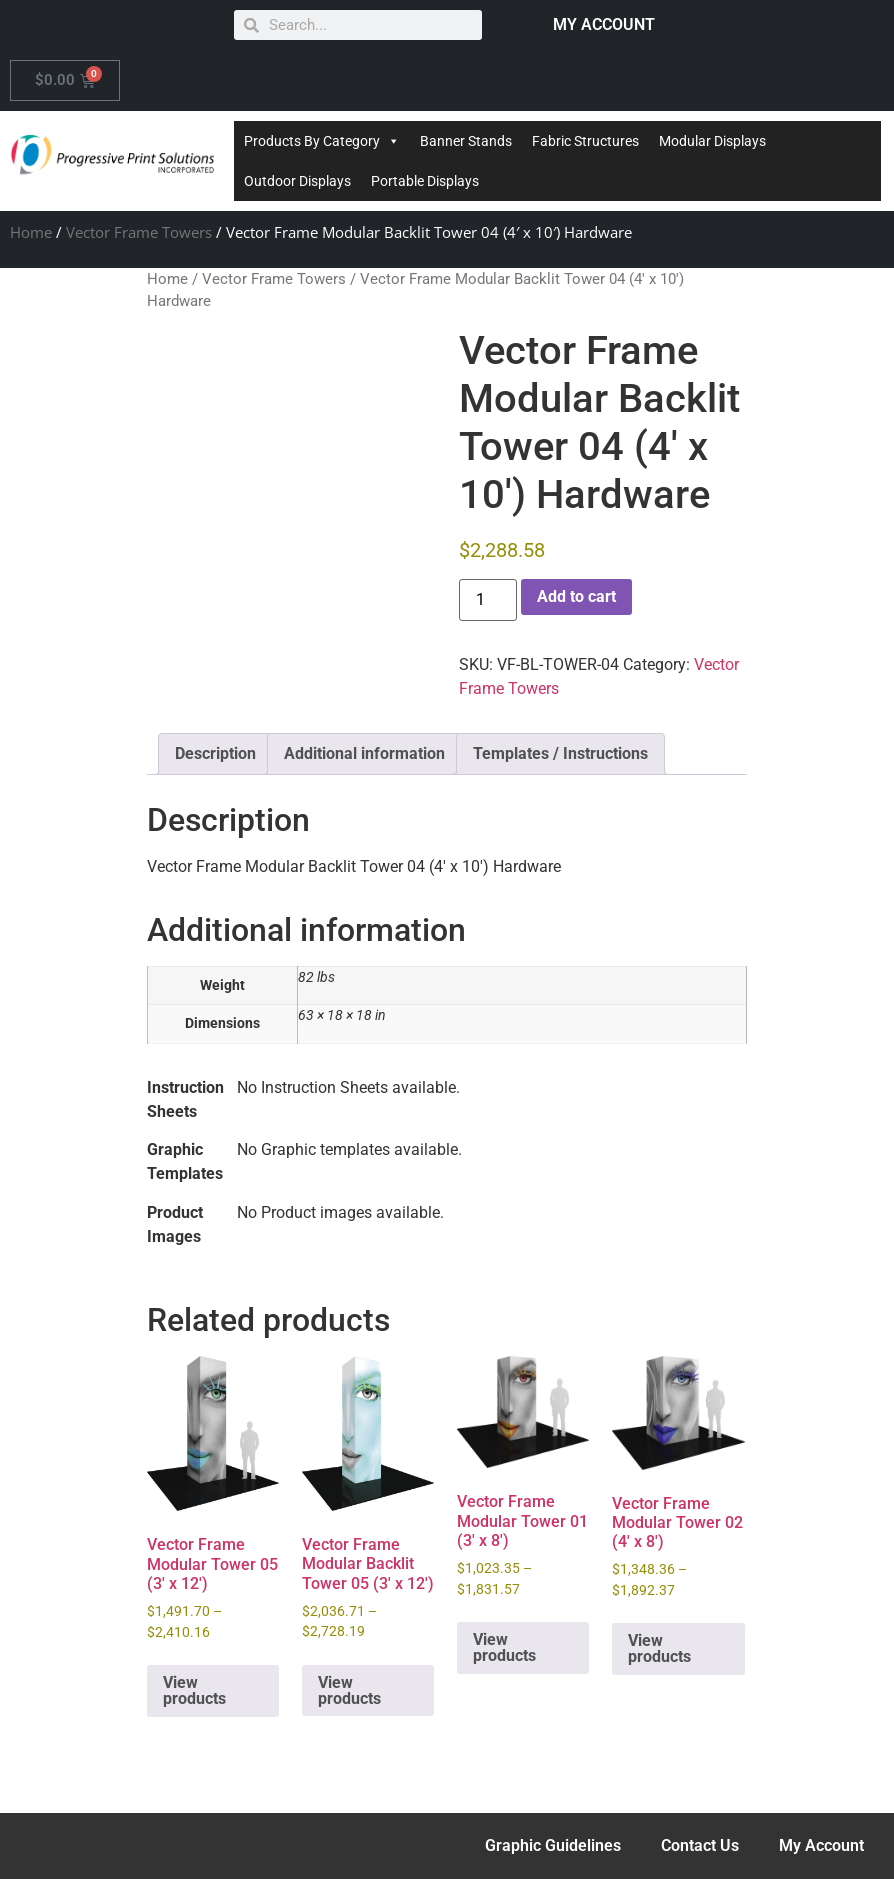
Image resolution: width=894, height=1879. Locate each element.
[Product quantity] (488, 600)
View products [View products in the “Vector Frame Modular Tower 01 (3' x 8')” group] (504, 1647)
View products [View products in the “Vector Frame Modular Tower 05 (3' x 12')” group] (194, 1690)
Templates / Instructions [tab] (560, 753)
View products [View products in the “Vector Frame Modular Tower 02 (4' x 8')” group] (659, 1648)
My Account (821, 1845)
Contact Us (700, 1845)
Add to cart (576, 596)
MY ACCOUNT (604, 24)
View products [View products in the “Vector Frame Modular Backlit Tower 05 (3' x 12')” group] (349, 1690)
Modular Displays (712, 141)
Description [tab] (215, 753)
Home (31, 232)
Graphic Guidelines (553, 1845)
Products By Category (322, 141)
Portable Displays (425, 181)
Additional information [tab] (364, 753)
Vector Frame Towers (139, 232)
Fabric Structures (585, 141)
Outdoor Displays (297, 181)
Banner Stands (466, 141)
